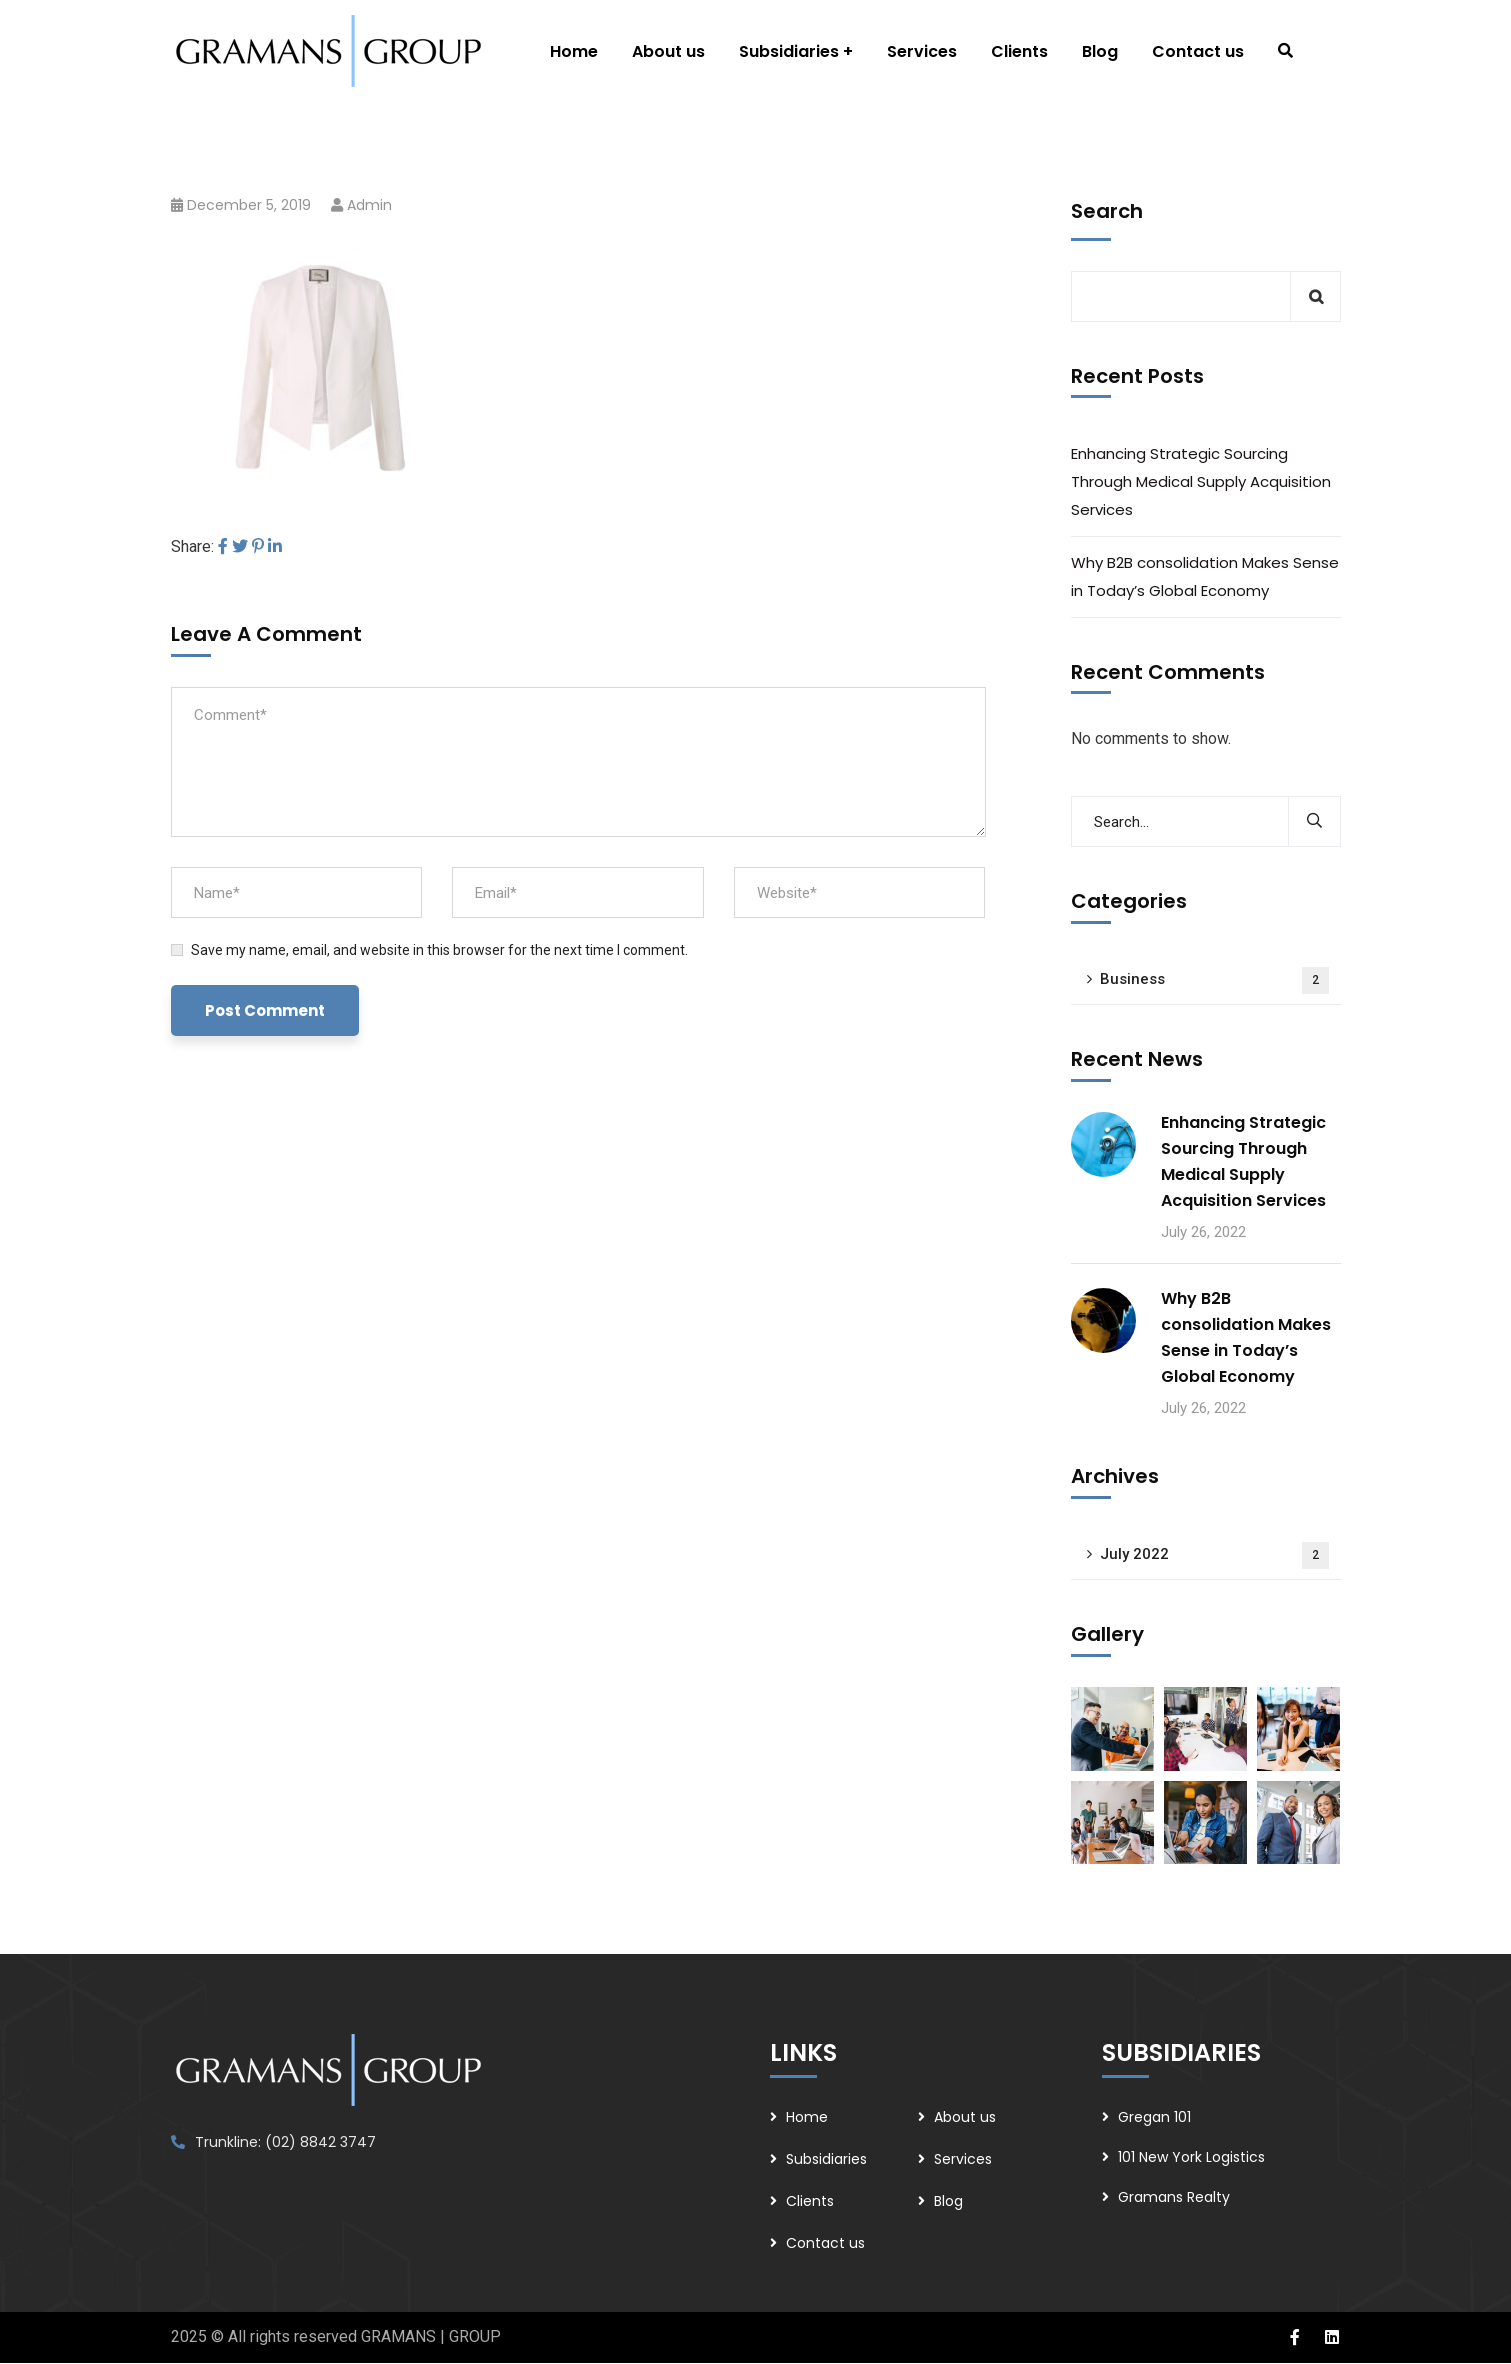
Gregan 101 (1154, 2117)
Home (807, 2117)
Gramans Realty (1174, 2197)
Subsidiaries (826, 2159)
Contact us (825, 2243)
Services (963, 2159)
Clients (810, 2201)
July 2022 (1214, 1555)
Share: (192, 546)
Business (1214, 980)
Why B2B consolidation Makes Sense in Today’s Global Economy (1205, 576)
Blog (948, 2201)
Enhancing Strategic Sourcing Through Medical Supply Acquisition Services (1201, 481)
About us (965, 2117)
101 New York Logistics (1191, 2157)
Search (1107, 211)
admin (369, 205)
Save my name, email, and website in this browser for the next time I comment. (439, 950)
